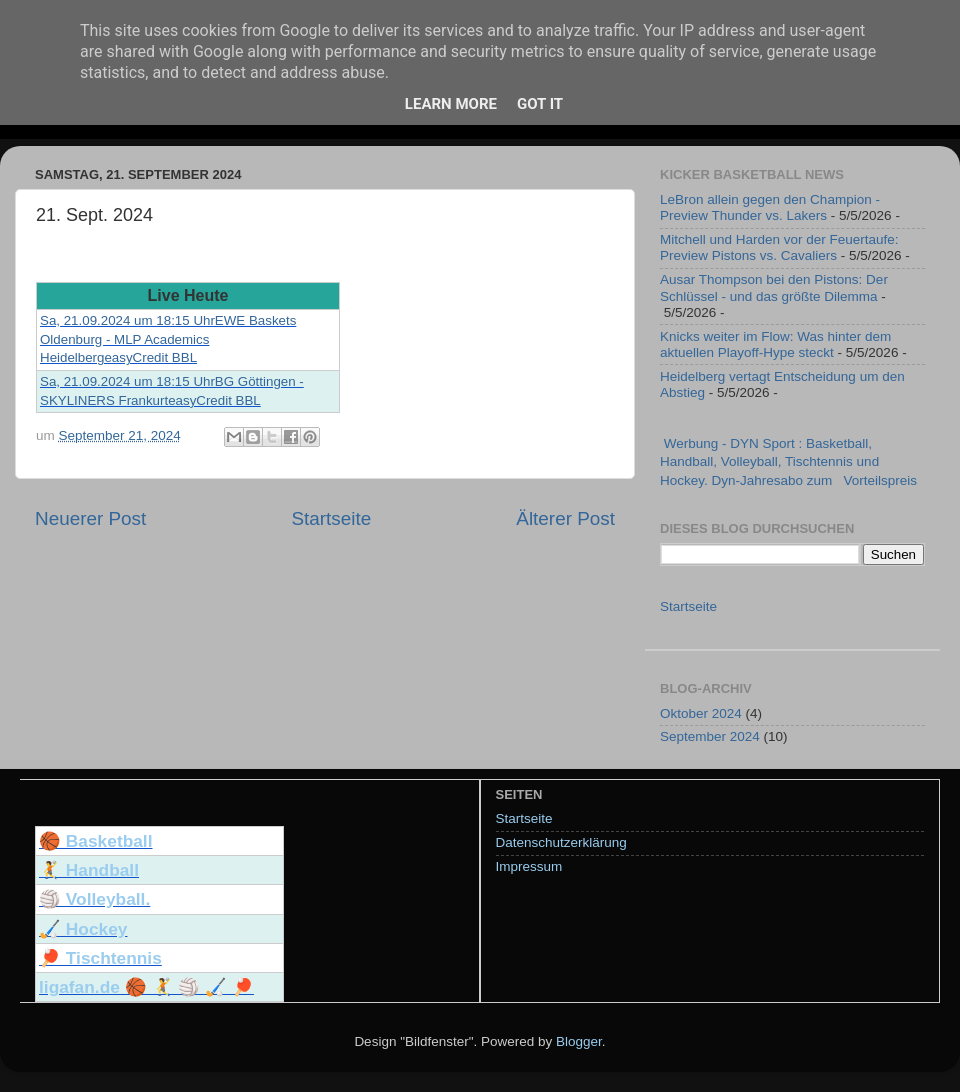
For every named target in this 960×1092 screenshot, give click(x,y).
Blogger (579, 1041)
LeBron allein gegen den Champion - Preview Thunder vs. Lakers (770, 207)
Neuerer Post (90, 518)
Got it (540, 104)
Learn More (451, 104)
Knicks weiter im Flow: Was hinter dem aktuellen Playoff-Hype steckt (775, 344)
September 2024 (710, 736)
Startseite (331, 518)
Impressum (529, 866)
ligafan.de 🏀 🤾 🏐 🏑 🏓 (146, 987)
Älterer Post (565, 518)
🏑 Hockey (83, 929)
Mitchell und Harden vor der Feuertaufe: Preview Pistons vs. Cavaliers (779, 247)
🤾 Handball (89, 870)
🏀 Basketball (96, 841)
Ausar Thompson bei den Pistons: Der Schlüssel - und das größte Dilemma (774, 287)
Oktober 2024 (701, 713)
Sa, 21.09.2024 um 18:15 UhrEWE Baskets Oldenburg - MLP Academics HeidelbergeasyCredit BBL (168, 339)
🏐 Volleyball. (94, 899)
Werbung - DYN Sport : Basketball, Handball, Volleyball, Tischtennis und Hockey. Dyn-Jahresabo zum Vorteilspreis (788, 462)
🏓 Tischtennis (100, 958)
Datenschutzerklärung (561, 842)
